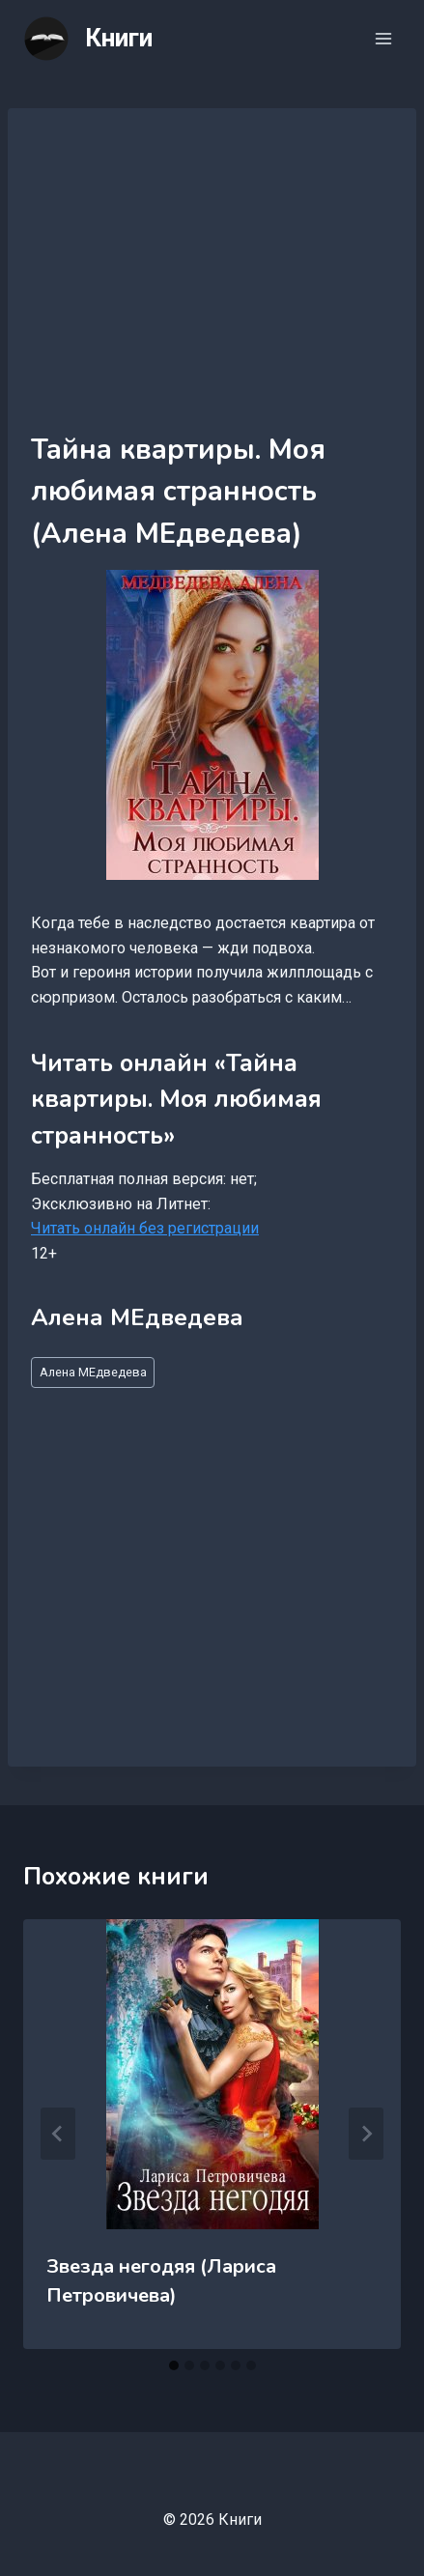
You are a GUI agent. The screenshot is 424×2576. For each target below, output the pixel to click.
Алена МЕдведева (93, 1372)
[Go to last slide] (58, 2134)
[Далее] (366, 2134)
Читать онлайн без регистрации (145, 1228)
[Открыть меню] (383, 38)
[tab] (174, 2365)
